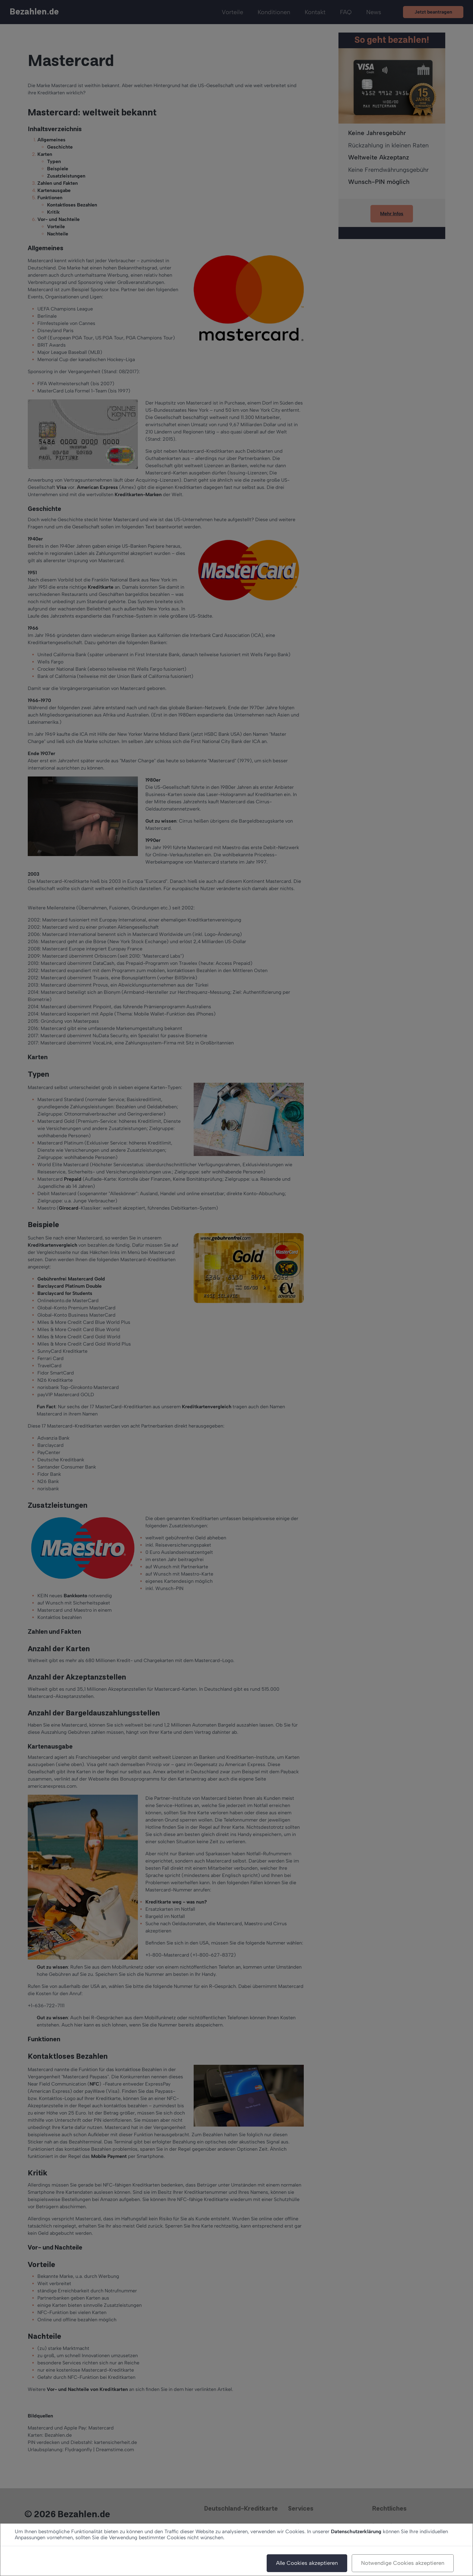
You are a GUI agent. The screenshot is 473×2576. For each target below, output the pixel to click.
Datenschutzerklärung (356, 2531)
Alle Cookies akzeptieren (307, 2563)
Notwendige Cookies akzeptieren (402, 2563)
